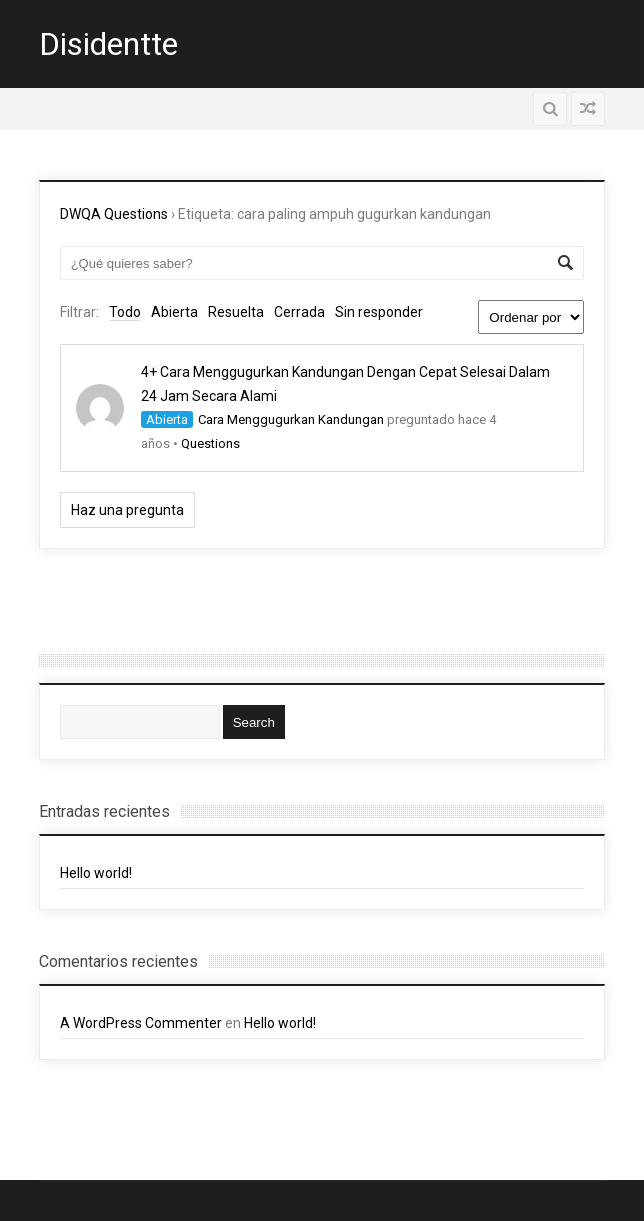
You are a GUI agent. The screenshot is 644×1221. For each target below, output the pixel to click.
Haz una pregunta (127, 510)
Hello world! (96, 873)
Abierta (174, 312)
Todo (125, 312)
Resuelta (236, 312)
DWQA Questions (114, 214)
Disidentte (108, 44)
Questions (210, 443)
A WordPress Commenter (141, 1023)
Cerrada (299, 312)
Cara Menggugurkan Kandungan (291, 419)
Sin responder (379, 312)
